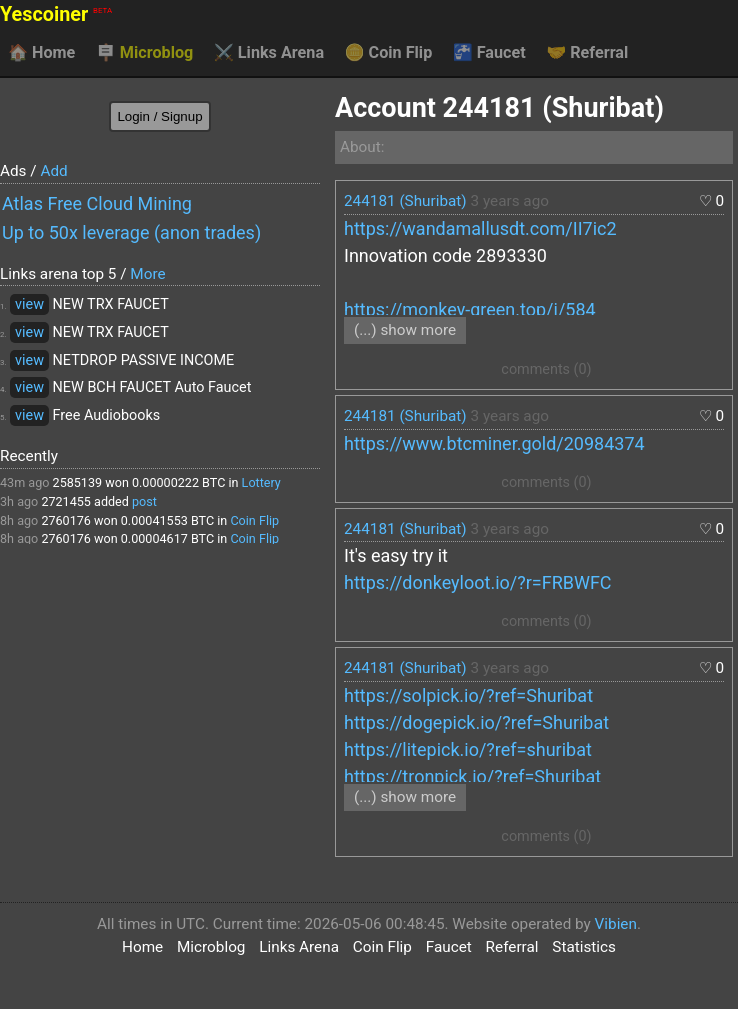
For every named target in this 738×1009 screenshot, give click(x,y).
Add (53, 171)
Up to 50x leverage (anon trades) (131, 232)
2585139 (78, 482)
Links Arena (269, 53)
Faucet (489, 53)
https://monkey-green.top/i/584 (470, 309)
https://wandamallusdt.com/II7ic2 (480, 228)
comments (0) (546, 369)
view (29, 304)
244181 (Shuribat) (405, 201)
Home (41, 53)
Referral (587, 53)
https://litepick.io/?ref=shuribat (468, 749)
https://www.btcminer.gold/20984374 (494, 443)
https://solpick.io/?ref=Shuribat (468, 695)
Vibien (616, 924)
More (147, 274)
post (144, 501)
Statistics (584, 947)
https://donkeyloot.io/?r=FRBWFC (478, 582)
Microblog (145, 53)
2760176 (66, 520)
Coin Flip (389, 53)
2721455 (66, 501)
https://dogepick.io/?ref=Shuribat (476, 722)
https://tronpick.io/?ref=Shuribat (472, 776)
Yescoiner (56, 14)
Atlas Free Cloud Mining (97, 203)
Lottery (261, 482)
